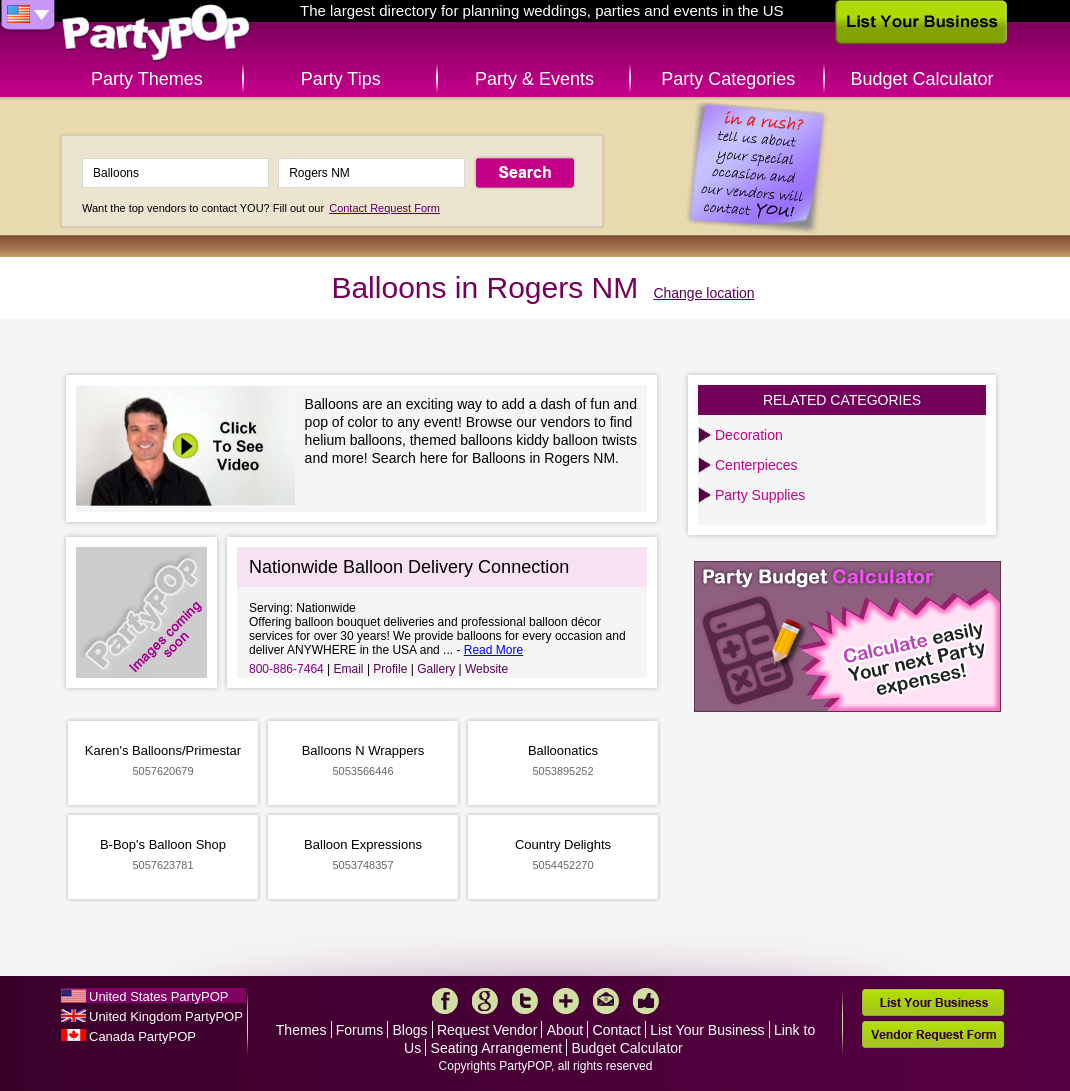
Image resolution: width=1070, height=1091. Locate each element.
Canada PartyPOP (142, 1036)
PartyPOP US (156, 33)
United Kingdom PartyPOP (166, 1016)
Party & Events (534, 79)
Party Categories (728, 79)
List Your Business (707, 1030)
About (565, 1030)
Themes (301, 1030)
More (566, 1001)
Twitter (525, 1001)
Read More (493, 650)
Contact (617, 1030)
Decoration (749, 435)
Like (646, 1001)
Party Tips (341, 79)
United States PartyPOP (158, 996)
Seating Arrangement (497, 1048)
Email (349, 669)
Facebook (445, 1001)
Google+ (485, 1001)
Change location (703, 293)
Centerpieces (756, 465)
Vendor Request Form (933, 1034)
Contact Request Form (384, 208)
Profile (390, 669)
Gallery (436, 669)
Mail (606, 1001)
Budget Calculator (922, 79)
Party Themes (147, 79)
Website (486, 669)
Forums (359, 1030)
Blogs (410, 1030)
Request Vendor (487, 1030)
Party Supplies (760, 495)
